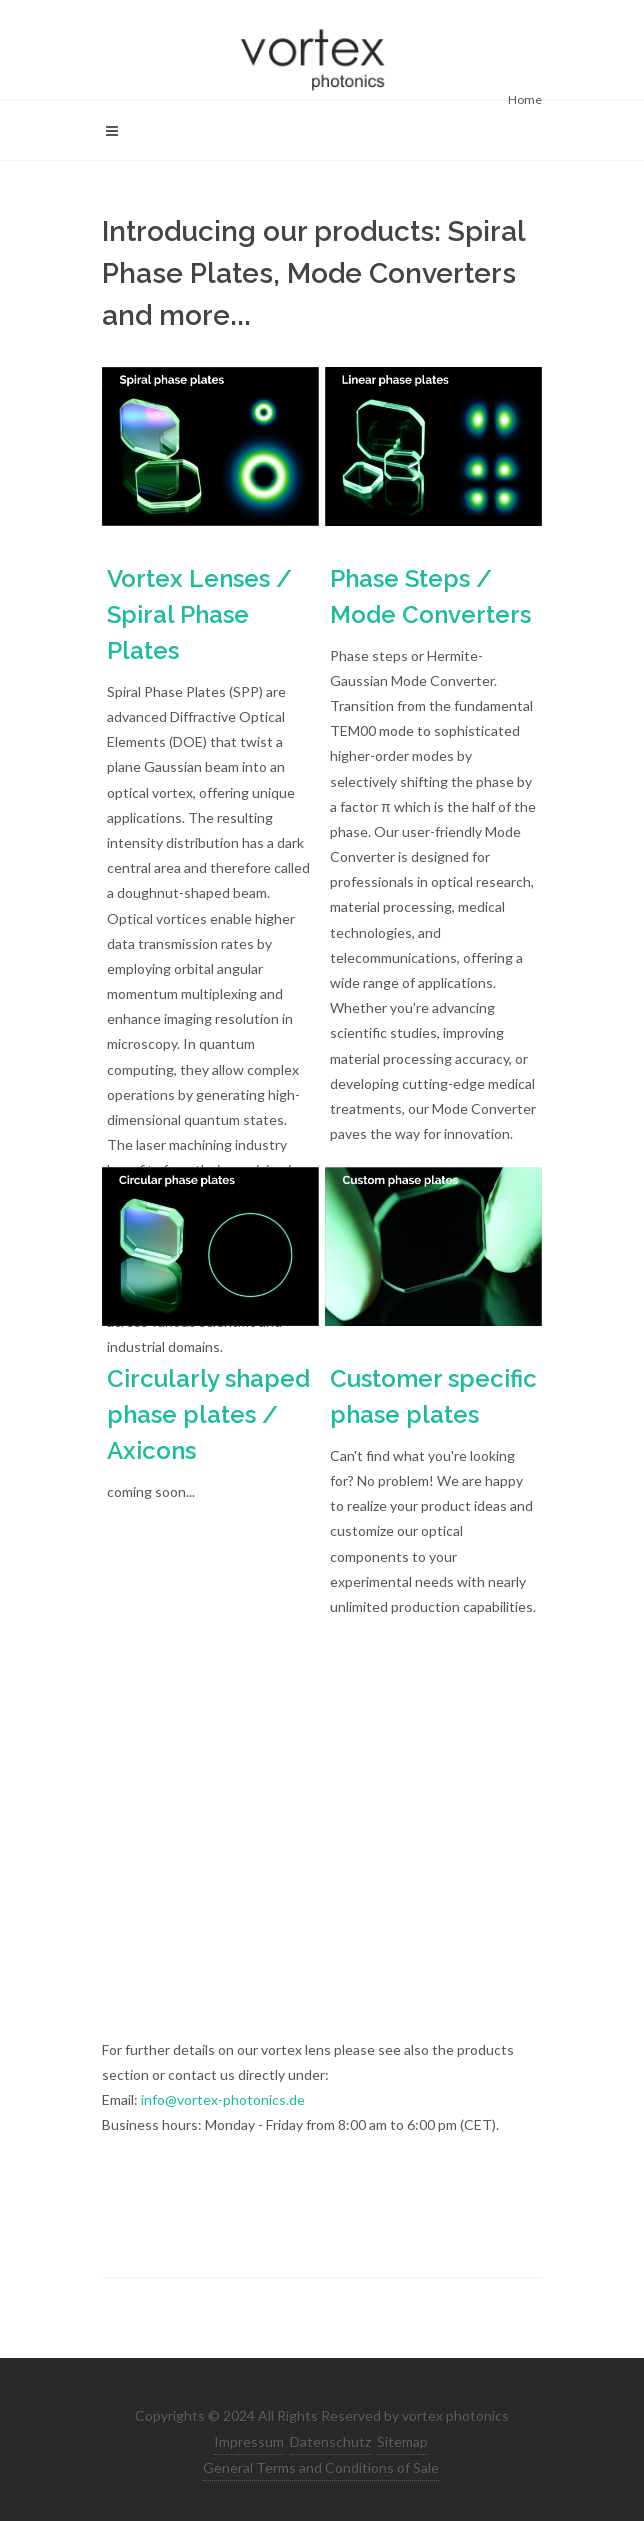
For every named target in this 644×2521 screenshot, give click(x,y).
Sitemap (402, 2441)
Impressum (249, 2441)
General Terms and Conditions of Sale (321, 2467)
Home (525, 99)
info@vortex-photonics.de (223, 2099)
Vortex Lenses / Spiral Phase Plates (199, 614)
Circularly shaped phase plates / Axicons (208, 1414)
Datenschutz (330, 2441)
